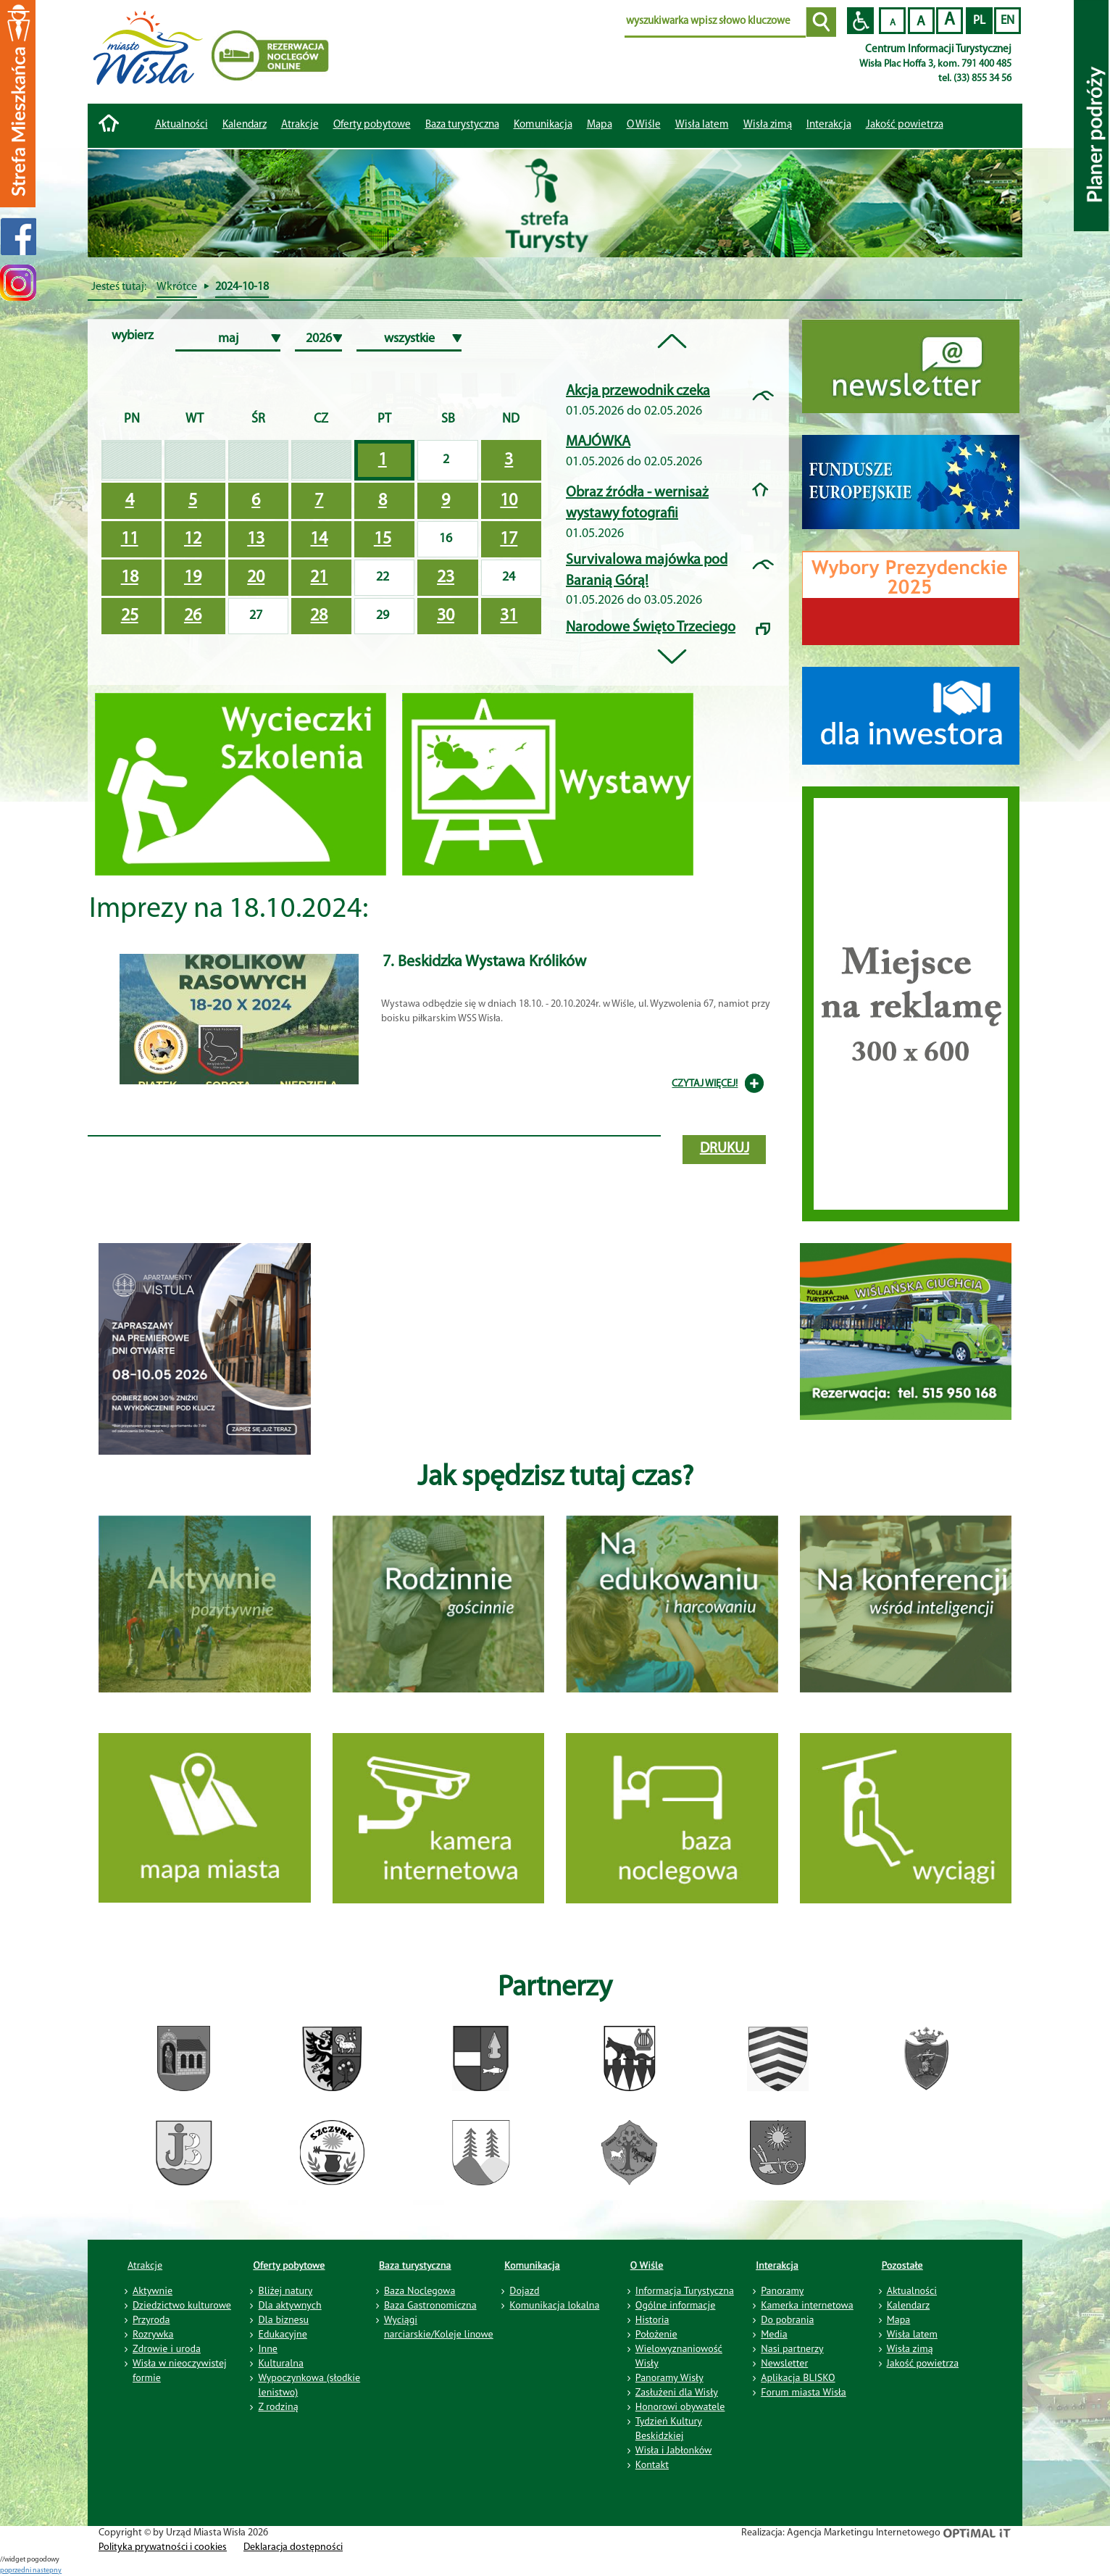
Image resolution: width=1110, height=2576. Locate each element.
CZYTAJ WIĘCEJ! (705, 1084)
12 (192, 539)
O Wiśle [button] (644, 125)
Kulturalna (280, 2362)
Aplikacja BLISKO (798, 2377)
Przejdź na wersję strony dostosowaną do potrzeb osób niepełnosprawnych (860, 20)
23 (445, 577)
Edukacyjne (282, 2333)
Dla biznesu (283, 2319)
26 (192, 616)
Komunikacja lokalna (554, 2304)
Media (774, 2333)
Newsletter (784, 2362)
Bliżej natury (285, 2290)
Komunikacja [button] (543, 125)
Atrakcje (300, 125)
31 (508, 616)
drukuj (724, 1149)
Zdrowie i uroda (167, 2348)
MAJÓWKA (598, 442)
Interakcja (777, 2265)
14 (318, 539)
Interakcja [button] (828, 125)
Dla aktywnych (289, 2304)
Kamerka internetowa (807, 2304)
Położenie (656, 2333)
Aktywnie (152, 2290)
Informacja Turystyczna (684, 2290)
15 (382, 539)
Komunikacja (531, 2265)
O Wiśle (647, 2265)
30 (445, 616)
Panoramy (782, 2290)
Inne (268, 2348)
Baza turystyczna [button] (462, 125)
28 (318, 616)
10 (508, 501)
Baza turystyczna (415, 2265)
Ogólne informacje (675, 2304)
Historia (652, 2319)
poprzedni (16, 2571)
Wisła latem (702, 125)
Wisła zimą (767, 125)
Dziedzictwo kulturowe (182, 2304)
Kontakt (652, 2464)
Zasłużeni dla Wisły (676, 2391)
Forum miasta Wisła (803, 2391)
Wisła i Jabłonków (673, 2449)
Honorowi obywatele (680, 2406)
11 (129, 539)
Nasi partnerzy (792, 2348)
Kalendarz (244, 125)
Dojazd (524, 2290)
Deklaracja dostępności (293, 2547)
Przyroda (151, 2319)
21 (318, 577)
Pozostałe (902, 2265)
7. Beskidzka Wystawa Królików (484, 962)
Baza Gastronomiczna (430, 2304)
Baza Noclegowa (419, 2290)
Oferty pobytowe (372, 125)
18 (129, 577)
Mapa (599, 125)
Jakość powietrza (904, 125)
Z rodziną (278, 2406)
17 (508, 539)
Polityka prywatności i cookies (163, 2547)
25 (129, 616)
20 (255, 577)
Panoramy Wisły (669, 2377)
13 (255, 539)
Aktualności (181, 125)
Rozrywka (153, 2333)
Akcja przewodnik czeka (638, 391)
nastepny (47, 2571)
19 (192, 577)
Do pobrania (787, 2319)
